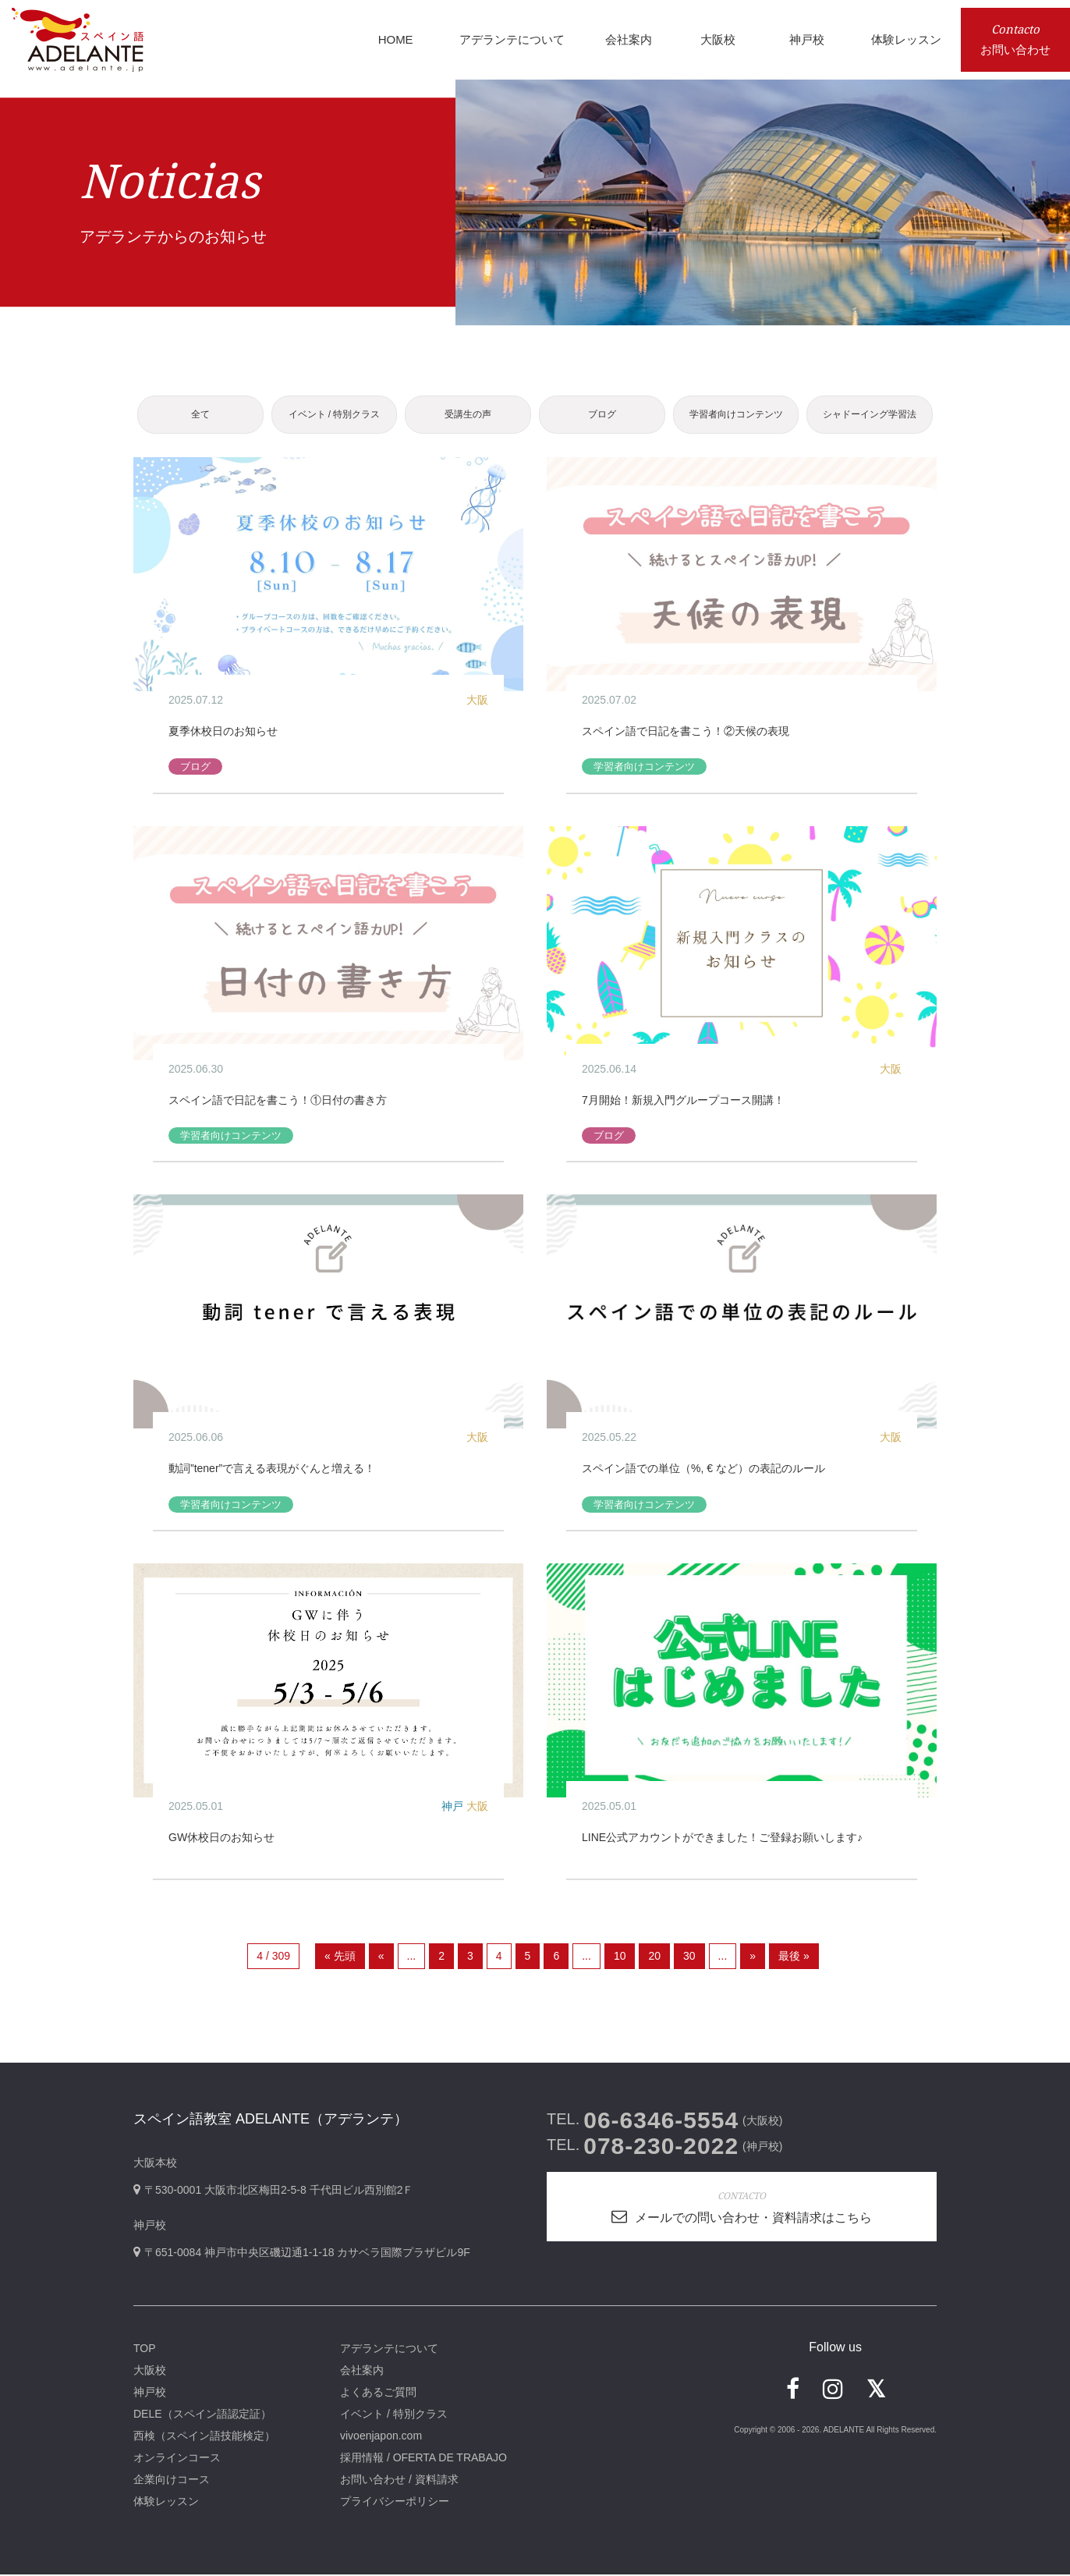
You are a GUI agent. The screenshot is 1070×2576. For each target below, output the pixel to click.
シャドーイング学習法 (869, 415)
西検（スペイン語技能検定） (204, 2437)
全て (200, 415)
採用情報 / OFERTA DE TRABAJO (423, 2459)
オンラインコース (177, 2459)
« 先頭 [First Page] (340, 1957)
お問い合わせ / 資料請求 (399, 2481)
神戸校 (149, 2393)
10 (620, 1957)
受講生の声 (468, 415)
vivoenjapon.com (381, 2437)
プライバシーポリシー (394, 2502)
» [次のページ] (752, 1957)
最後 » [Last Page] (794, 1957)
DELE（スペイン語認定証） (202, 2415)
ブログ (602, 415)
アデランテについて (389, 2350)
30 (689, 1957)
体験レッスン (166, 2502)
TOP (144, 2350)
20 (654, 1957)
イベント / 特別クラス (334, 415)
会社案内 (362, 2371)
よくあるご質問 (378, 2393)
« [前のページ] (381, 1957)
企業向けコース (171, 2481)
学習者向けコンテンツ (736, 415)
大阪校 (149, 2371)
